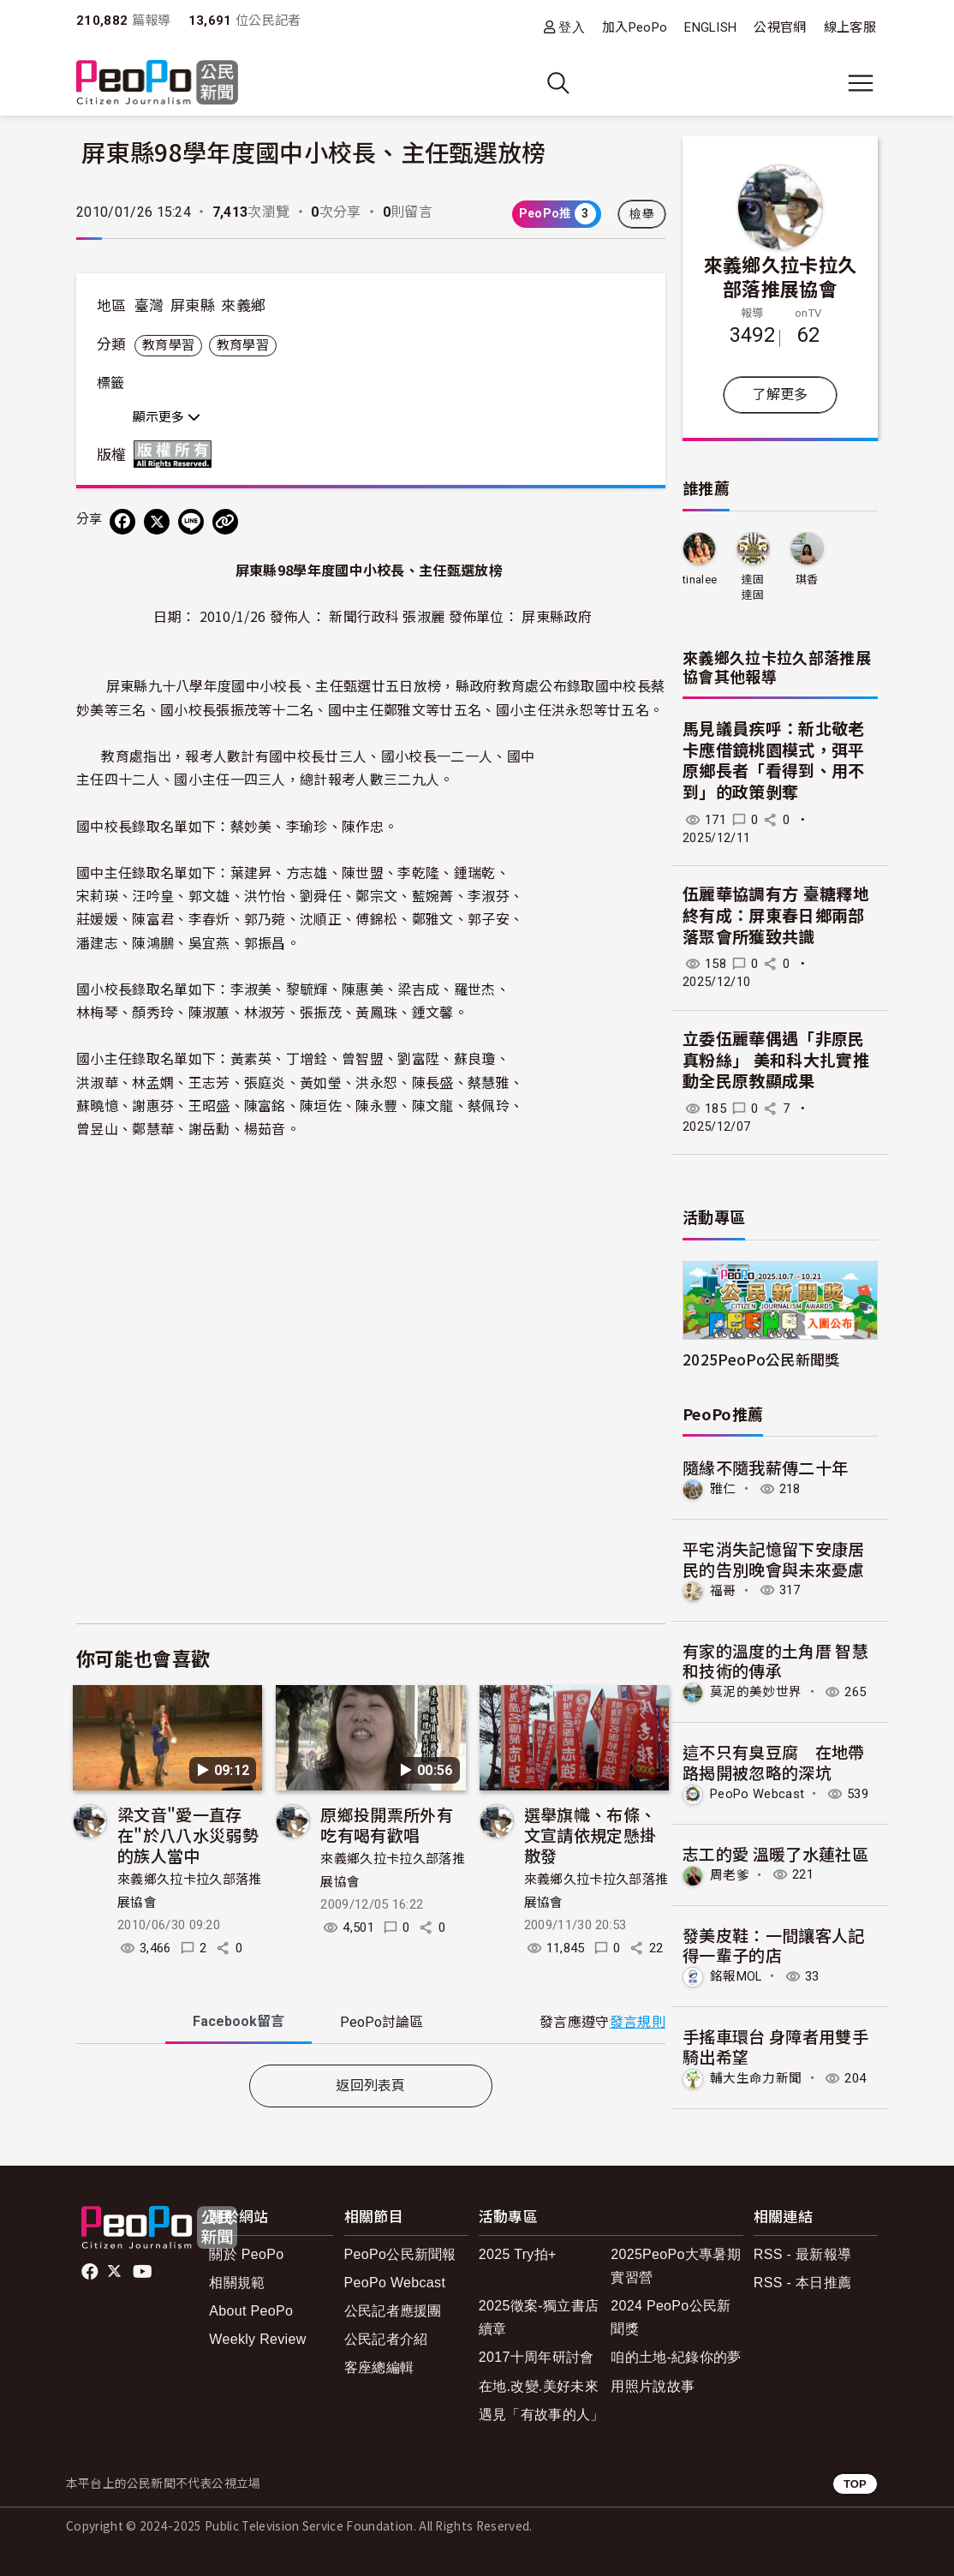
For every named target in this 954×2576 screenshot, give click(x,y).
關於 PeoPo (246, 2254)
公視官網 (780, 27)
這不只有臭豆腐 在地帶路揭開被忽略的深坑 (774, 1762)
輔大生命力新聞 (756, 2078)
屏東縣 (192, 305)
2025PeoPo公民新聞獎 (761, 1359)
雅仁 (723, 1489)
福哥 (723, 1590)
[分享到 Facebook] (122, 522)
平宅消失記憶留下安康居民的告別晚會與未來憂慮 (774, 1559)
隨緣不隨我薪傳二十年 (765, 1467)
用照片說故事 (653, 2386)
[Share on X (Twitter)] (157, 522)
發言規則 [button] (637, 2022)
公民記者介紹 (386, 2339)
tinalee (700, 579)
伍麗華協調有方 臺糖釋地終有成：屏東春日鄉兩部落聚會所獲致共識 (776, 916)
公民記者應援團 (393, 2311)
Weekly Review (257, 2339)
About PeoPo (251, 2311)
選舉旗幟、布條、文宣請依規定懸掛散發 (590, 1834)
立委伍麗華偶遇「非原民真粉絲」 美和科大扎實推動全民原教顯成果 (776, 1060)
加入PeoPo (634, 27)
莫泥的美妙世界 (756, 1692)
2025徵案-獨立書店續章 (539, 2317)
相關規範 (237, 2282)
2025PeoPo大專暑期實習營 (676, 2266)
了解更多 (780, 394)
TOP (855, 2483)
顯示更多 (166, 417)
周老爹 (729, 1874)
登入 (571, 27)
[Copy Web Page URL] (225, 522)
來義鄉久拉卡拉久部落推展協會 (780, 276)
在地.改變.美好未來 (539, 2386)
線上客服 (850, 27)
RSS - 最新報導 (802, 2254)
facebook (91, 2271)
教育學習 (168, 345)
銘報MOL (736, 1976)
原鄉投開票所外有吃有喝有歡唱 (386, 1824)
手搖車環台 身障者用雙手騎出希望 (775, 2046)
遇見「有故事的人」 (542, 2414)
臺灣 (149, 305)
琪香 (807, 579)
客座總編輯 (379, 2367)
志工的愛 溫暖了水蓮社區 (775, 1853)
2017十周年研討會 (536, 2357)
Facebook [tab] (238, 2021)
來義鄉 (243, 305)
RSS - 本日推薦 (802, 2282)
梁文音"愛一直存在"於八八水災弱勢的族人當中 (188, 1834)
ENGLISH (710, 27)
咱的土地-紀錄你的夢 (676, 2357)
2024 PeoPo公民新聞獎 (670, 2317)
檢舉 (641, 214)
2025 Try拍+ (518, 2254)
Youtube (144, 2271)
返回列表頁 (371, 2085)
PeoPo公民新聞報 (400, 2254)
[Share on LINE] (191, 522)
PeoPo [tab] (381, 2022)
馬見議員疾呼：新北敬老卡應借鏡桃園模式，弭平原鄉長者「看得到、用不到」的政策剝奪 (774, 761)
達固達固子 (753, 588)
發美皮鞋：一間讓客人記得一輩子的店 (774, 1945)
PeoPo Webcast (757, 1794)
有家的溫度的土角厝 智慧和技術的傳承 (775, 1660)
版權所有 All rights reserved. (176, 454)
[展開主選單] (861, 83)
